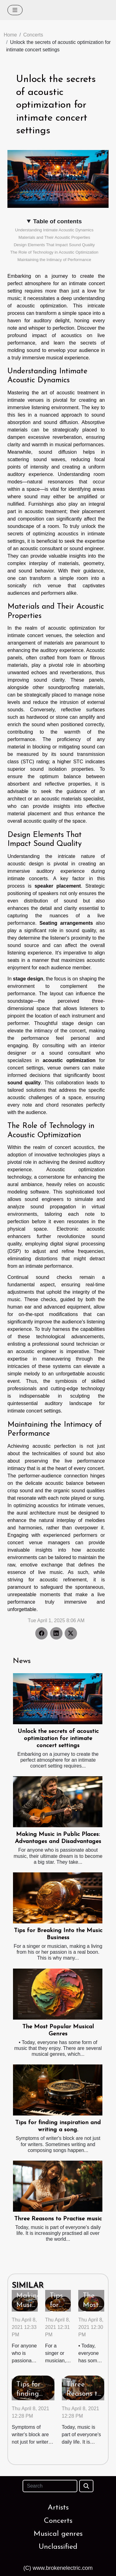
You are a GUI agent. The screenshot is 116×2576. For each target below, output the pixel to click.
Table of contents (57, 221)
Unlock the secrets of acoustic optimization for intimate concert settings (58, 1739)
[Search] (50, 2486)
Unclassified (58, 2547)
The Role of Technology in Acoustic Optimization (54, 252)
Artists (58, 2507)
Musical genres (58, 2534)
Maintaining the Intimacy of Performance (54, 259)
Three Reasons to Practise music (58, 2219)
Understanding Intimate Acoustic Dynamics (54, 230)
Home (10, 34)
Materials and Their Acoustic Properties (54, 237)
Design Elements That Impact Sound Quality (54, 244)
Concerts (33, 34)
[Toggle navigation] (15, 10)
